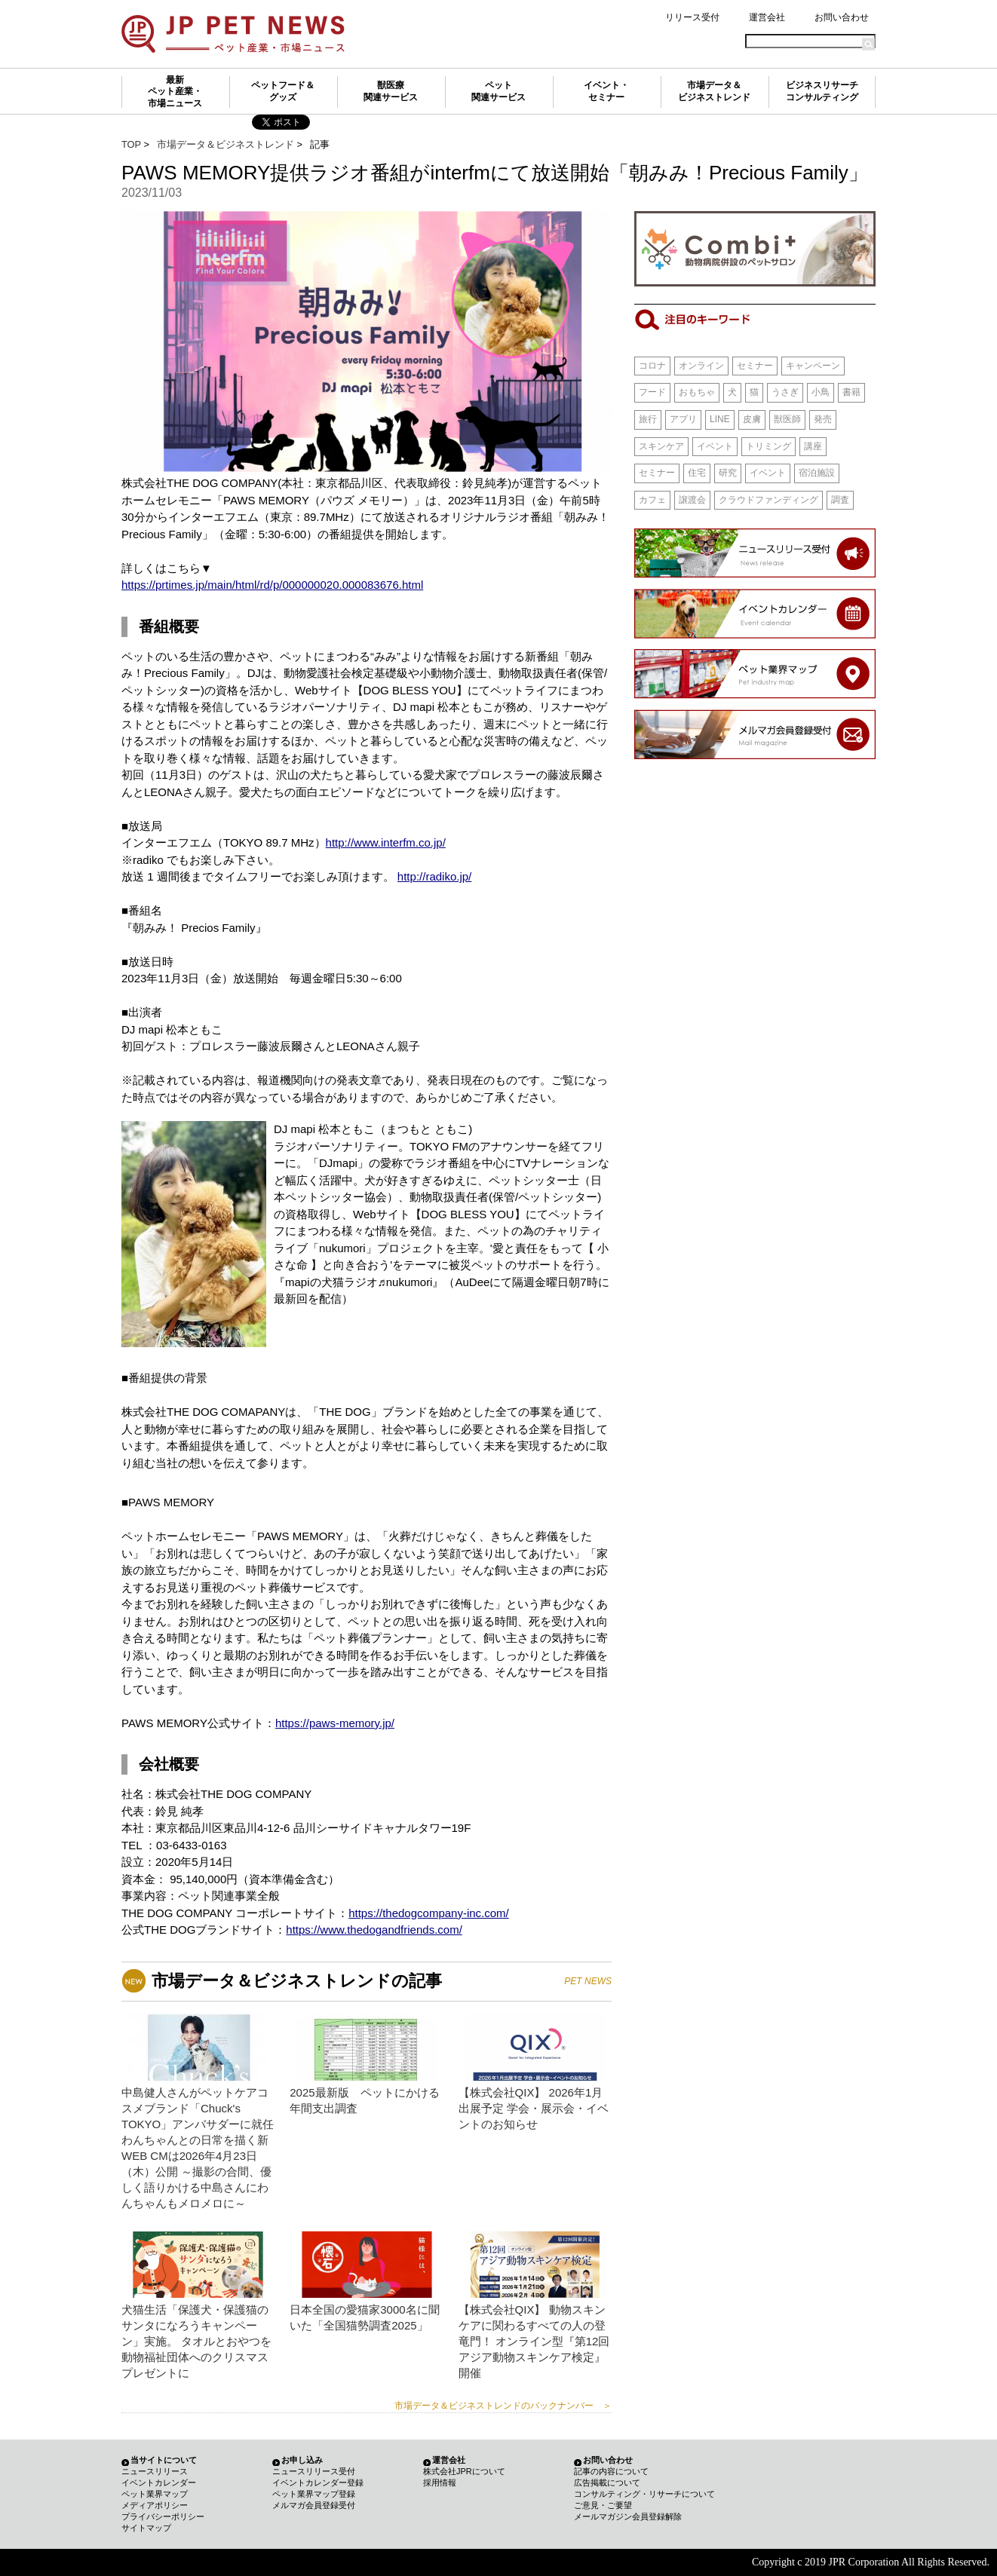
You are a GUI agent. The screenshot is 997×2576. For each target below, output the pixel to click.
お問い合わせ (841, 17)
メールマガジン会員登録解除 (628, 2516)
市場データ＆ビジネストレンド (714, 91)
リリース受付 (692, 17)
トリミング (768, 446)
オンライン (701, 365)
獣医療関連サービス (391, 91)
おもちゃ (697, 392)
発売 (823, 419)
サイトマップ (146, 2527)
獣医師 (787, 419)
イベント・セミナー (606, 91)
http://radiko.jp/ (434, 876)
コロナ (652, 365)
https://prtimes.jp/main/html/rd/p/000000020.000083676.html (272, 584)
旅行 (648, 419)
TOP (131, 144)
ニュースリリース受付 (313, 2471)
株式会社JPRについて (464, 2471)
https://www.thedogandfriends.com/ (374, 1929)
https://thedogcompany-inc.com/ (428, 1913)
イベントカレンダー (158, 2482)
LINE (720, 419)
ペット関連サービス (498, 91)
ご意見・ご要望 (603, 2505)
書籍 (851, 392)
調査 (840, 500)
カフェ (652, 500)
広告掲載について (607, 2482)
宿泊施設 (817, 472)
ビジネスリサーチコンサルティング (822, 91)
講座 (813, 446)
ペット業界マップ (154, 2493)
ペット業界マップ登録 (313, 2493)
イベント (715, 446)
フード (652, 392)
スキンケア (661, 446)
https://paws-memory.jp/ (334, 1723)
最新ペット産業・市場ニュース (175, 92)
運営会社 (767, 17)
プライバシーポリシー (162, 2516)
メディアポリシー (154, 2505)
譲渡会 (692, 500)
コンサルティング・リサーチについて (644, 2493)
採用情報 (439, 2482)
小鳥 (820, 392)
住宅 (697, 472)
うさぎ (785, 392)
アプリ (683, 419)
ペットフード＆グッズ (282, 91)
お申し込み (302, 2459)
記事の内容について (611, 2471)
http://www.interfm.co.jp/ (386, 842)
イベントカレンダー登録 (318, 2482)
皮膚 (752, 419)
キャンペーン (813, 365)
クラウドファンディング (768, 500)
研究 (728, 472)
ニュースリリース (154, 2471)
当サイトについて (163, 2459)
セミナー (755, 365)
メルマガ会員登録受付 (313, 2505)
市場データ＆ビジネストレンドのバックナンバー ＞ (503, 2405)
